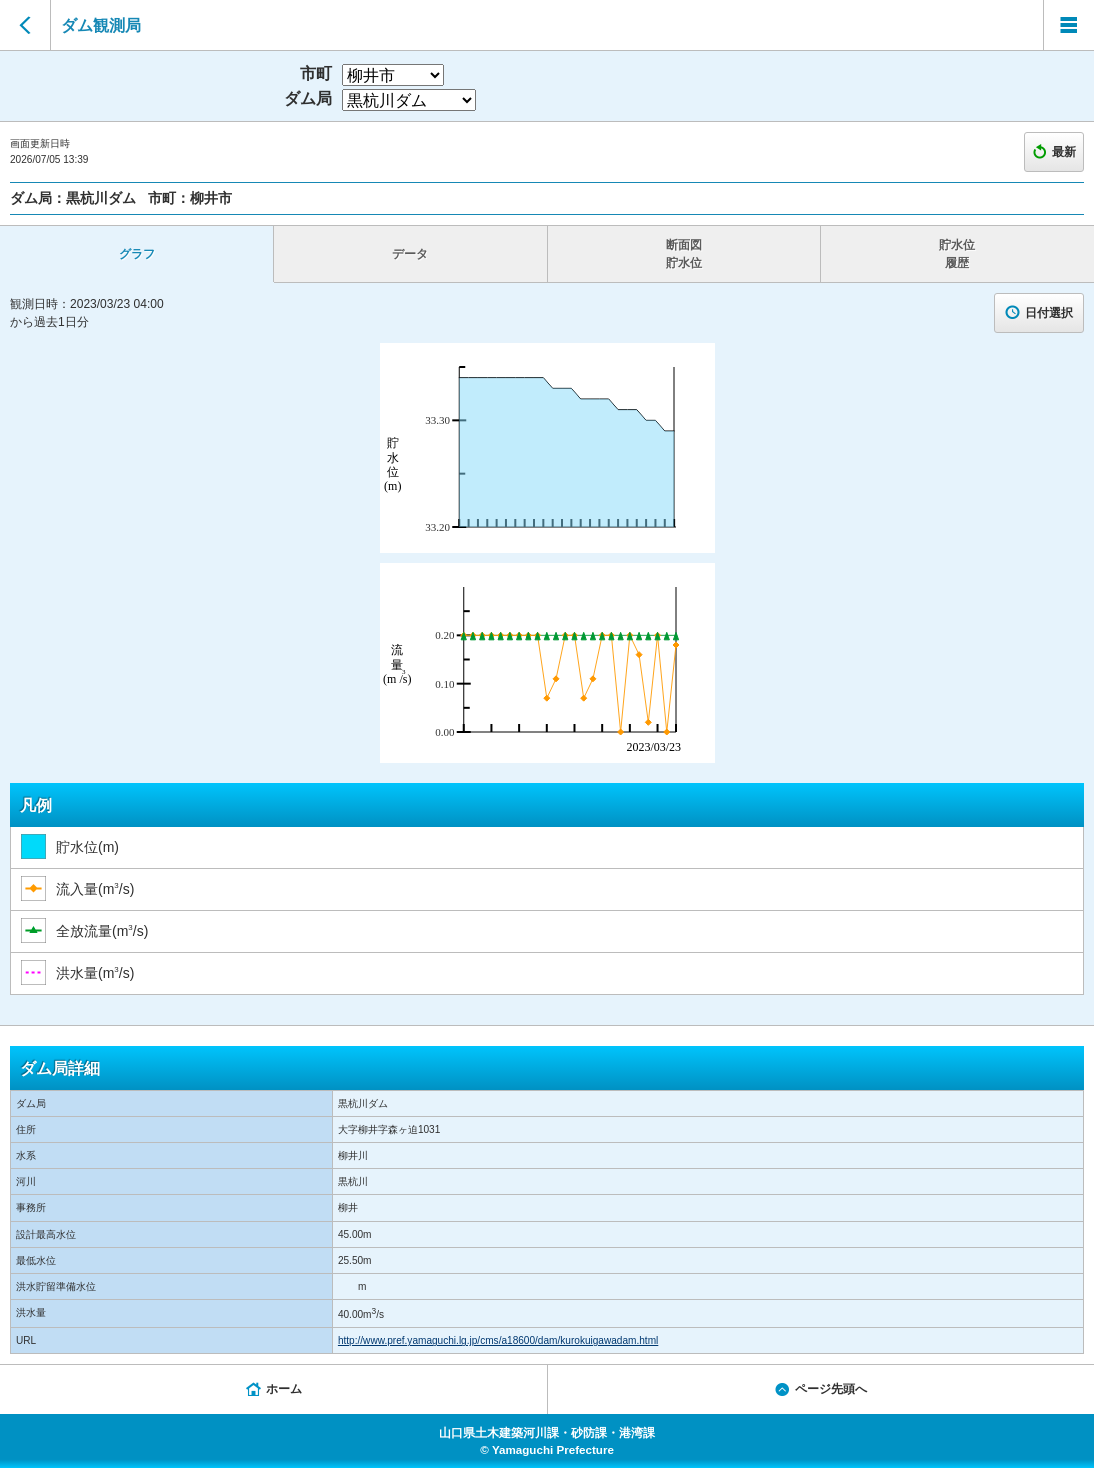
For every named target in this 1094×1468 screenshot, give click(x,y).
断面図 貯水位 (684, 254)
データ (410, 254)
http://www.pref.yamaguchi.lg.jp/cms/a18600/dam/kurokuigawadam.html (498, 1340)
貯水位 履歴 (957, 254)
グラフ (137, 254)
